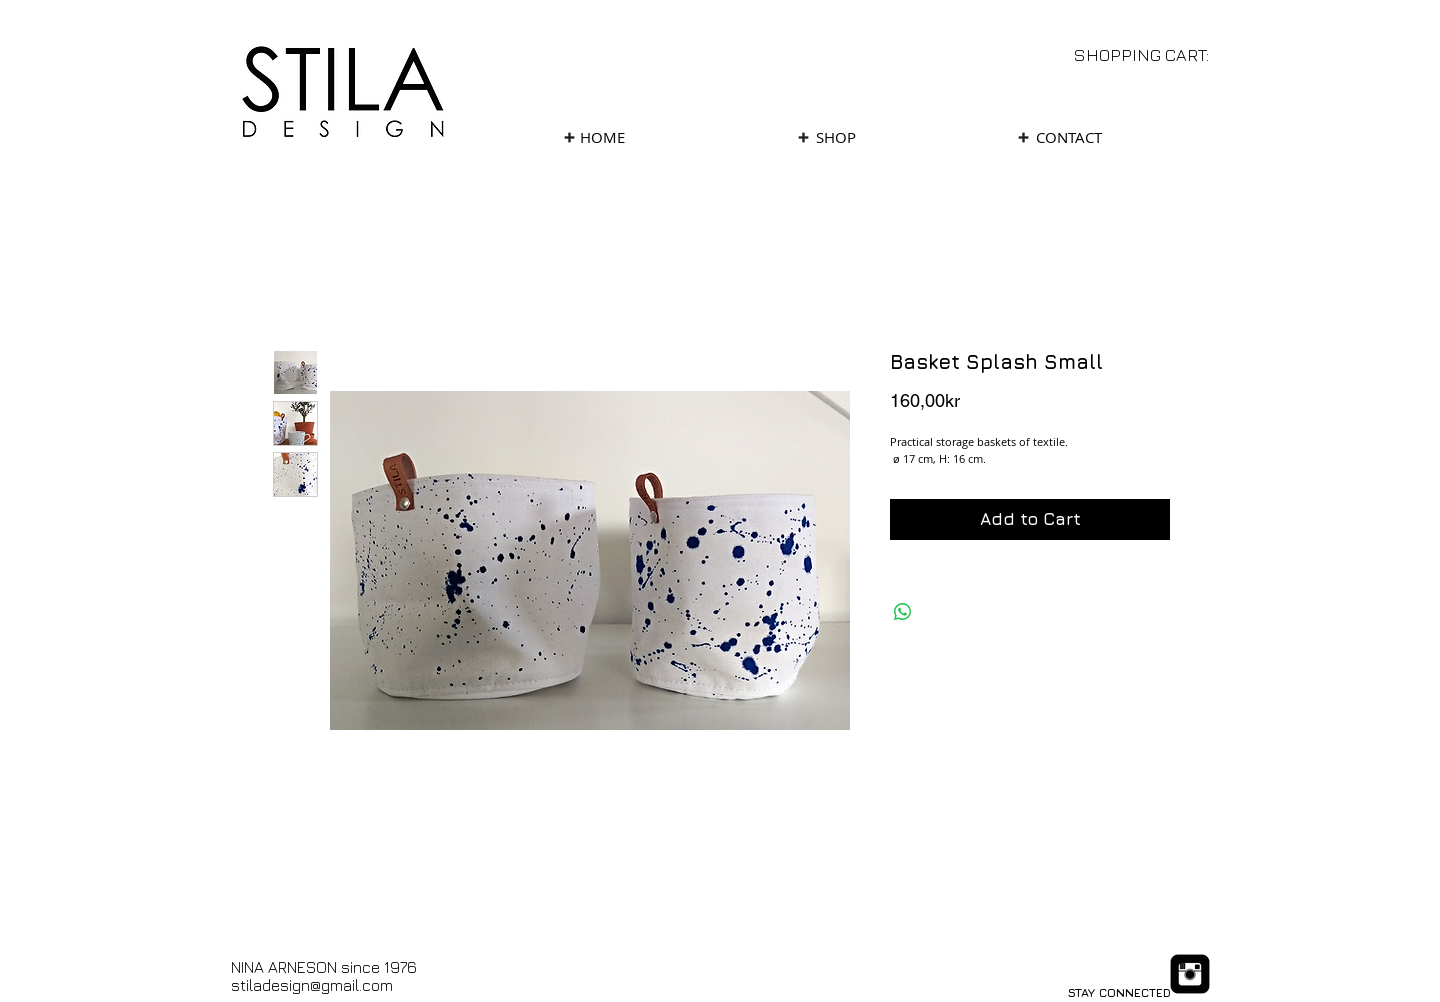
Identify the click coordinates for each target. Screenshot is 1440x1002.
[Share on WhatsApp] (903, 612)
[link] (1154, 55)
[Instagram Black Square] (1190, 974)
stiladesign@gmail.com (312, 985)
